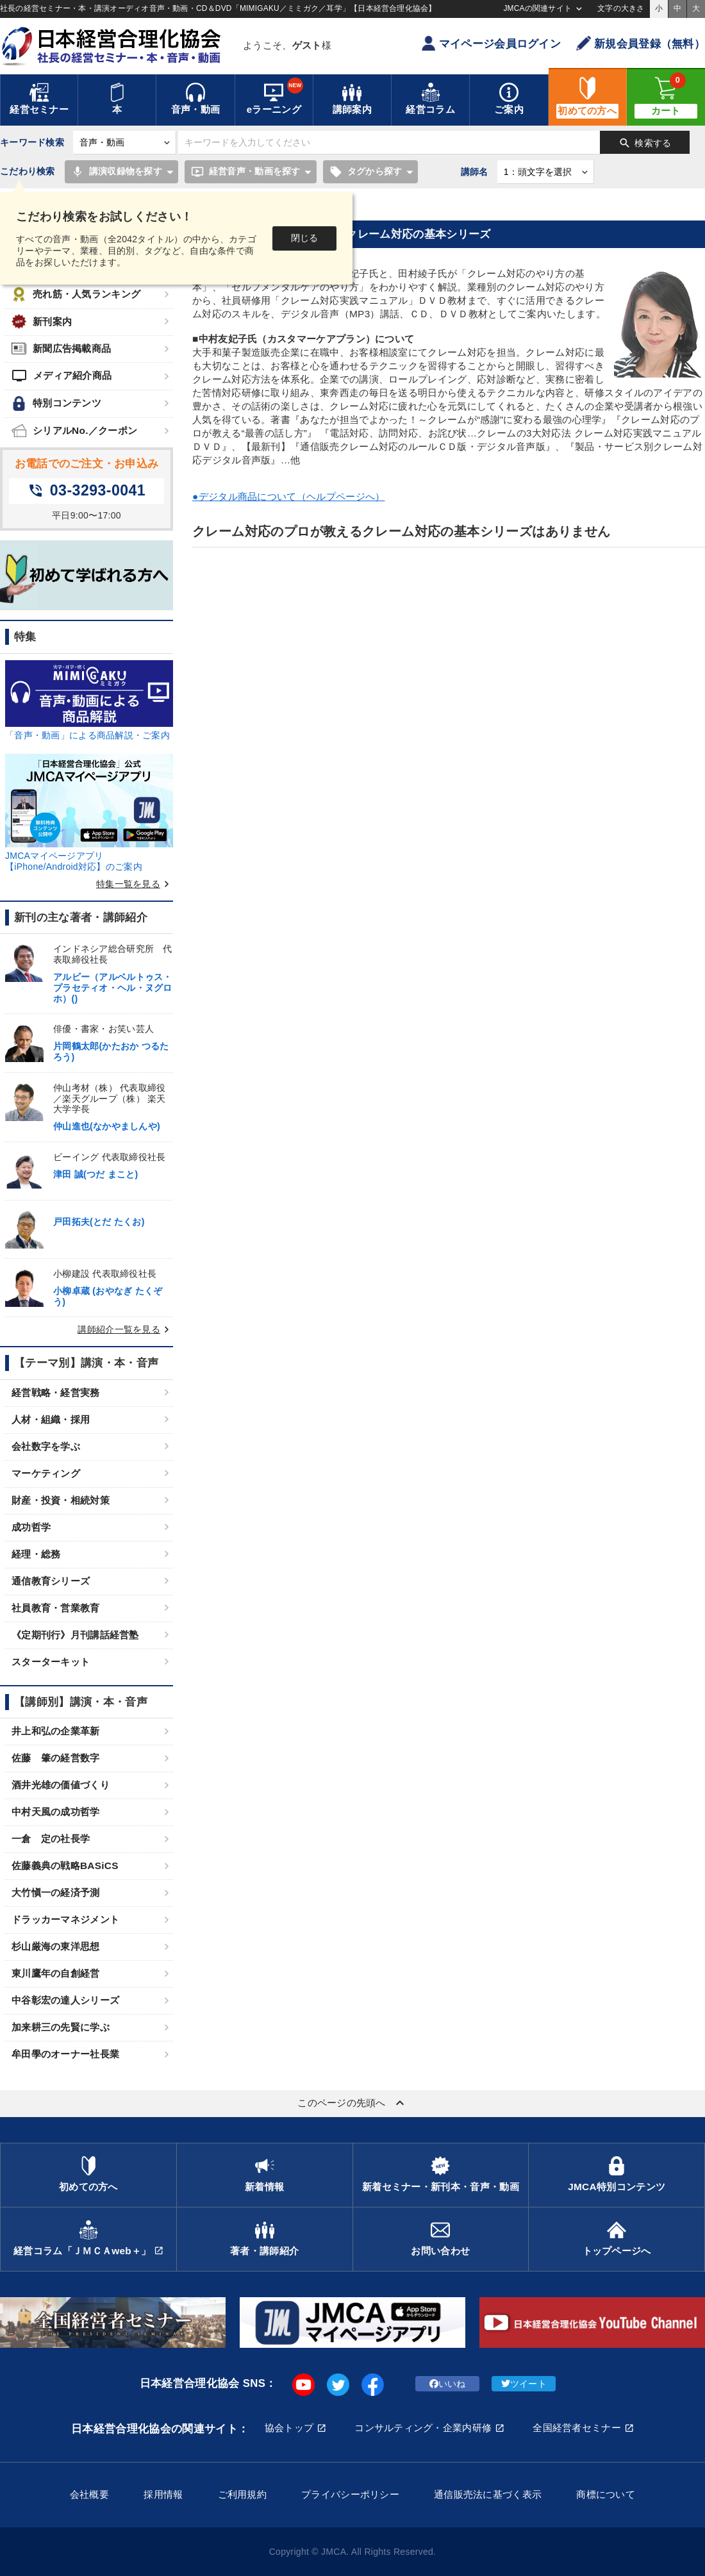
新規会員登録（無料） (640, 43)
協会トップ (289, 2427)
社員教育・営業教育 (56, 1607)
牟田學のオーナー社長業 (65, 2053)
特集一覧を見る (134, 884)
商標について (605, 2494)
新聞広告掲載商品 (61, 348)
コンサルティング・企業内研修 (423, 2427)
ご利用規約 (242, 2494)
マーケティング (46, 1473)
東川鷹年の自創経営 (56, 1973)
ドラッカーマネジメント (65, 1919)
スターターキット (51, 1661)
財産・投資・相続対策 (61, 1500)
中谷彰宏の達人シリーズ (65, 2000)
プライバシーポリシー (350, 2494)
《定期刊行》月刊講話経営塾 (75, 1634)
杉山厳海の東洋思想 (56, 1946)
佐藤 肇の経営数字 (56, 1757)
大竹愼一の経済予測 (56, 1892)
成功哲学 (31, 1527)
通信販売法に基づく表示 (488, 2494)
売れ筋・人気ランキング (76, 294)
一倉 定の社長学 (51, 1838)
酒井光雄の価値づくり (61, 1784)
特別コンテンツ (56, 403)
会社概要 (89, 2494)
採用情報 (163, 2494)
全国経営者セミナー (577, 2427)
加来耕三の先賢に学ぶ (61, 2027)
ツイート (524, 2384)
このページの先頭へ (352, 2103)
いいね (447, 2384)
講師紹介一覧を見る (125, 1329)
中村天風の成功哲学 (56, 1811)
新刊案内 (42, 321)
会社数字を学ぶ (46, 1446)
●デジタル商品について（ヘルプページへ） (288, 496)
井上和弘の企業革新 (56, 1730)
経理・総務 (36, 1554)
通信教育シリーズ (51, 1580)
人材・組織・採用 (51, 1419)
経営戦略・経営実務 (56, 1392)
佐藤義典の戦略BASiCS (65, 1865)
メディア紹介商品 (62, 375)
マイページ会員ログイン (491, 43)
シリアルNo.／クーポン (74, 430)
